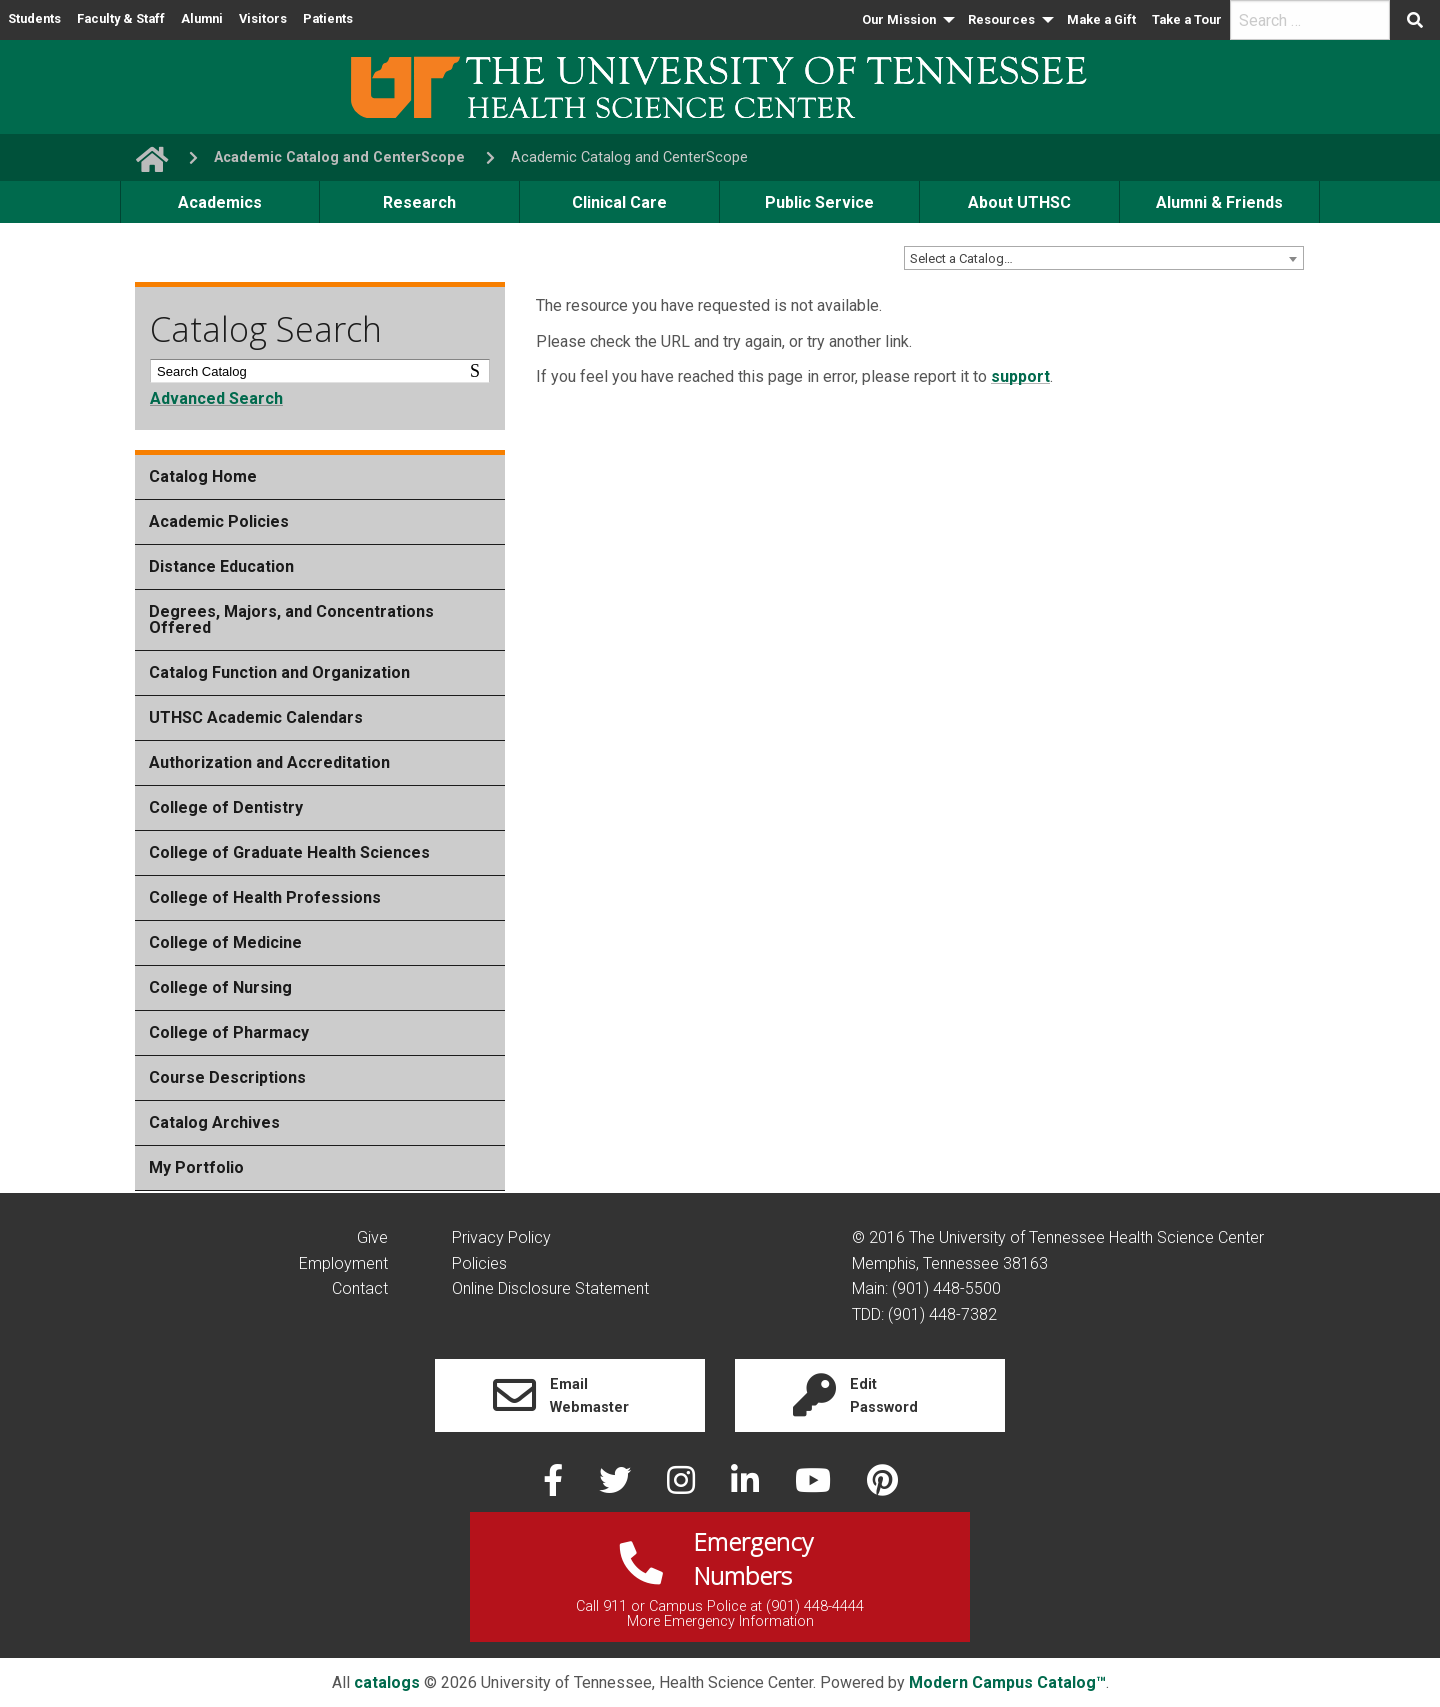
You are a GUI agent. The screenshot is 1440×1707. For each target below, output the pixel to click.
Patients (328, 18)
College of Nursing (220, 987)
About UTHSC (1019, 202)
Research (419, 202)
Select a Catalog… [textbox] (961, 258)
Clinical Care (619, 202)
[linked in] (747, 1486)
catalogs (387, 1682)
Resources (1001, 19)
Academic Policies (219, 521)
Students (34, 18)
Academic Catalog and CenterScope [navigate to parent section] (339, 157)
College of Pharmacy (229, 1032)
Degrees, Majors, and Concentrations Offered (291, 619)
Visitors (263, 18)
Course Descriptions (227, 1077)
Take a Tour (1187, 19)
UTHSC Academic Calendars (256, 717)
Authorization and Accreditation (269, 762)
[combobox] (1104, 258)
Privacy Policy (501, 1237)
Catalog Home (203, 476)
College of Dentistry (226, 807)
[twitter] (617, 1486)
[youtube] (815, 1486)
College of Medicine (225, 942)
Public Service (819, 202)
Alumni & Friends (1219, 202)
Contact (360, 1288)
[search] (1310, 20)
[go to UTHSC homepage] (144, 157)
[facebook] (555, 1486)
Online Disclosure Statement (550, 1288)
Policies (479, 1263)
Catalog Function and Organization (279, 672)
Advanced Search (216, 398)
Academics (220, 202)
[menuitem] (907, 20)
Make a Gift (1101, 19)
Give (372, 1237)
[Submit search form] (1415, 20)
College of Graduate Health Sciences (289, 852)
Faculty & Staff (121, 18)
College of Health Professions (265, 897)
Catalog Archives (214, 1122)
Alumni (202, 18)
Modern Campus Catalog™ (1007, 1682)
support (1020, 376)
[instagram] (683, 1486)
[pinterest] (882, 1486)
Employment (343, 1263)
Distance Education (221, 566)
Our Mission (899, 19)
